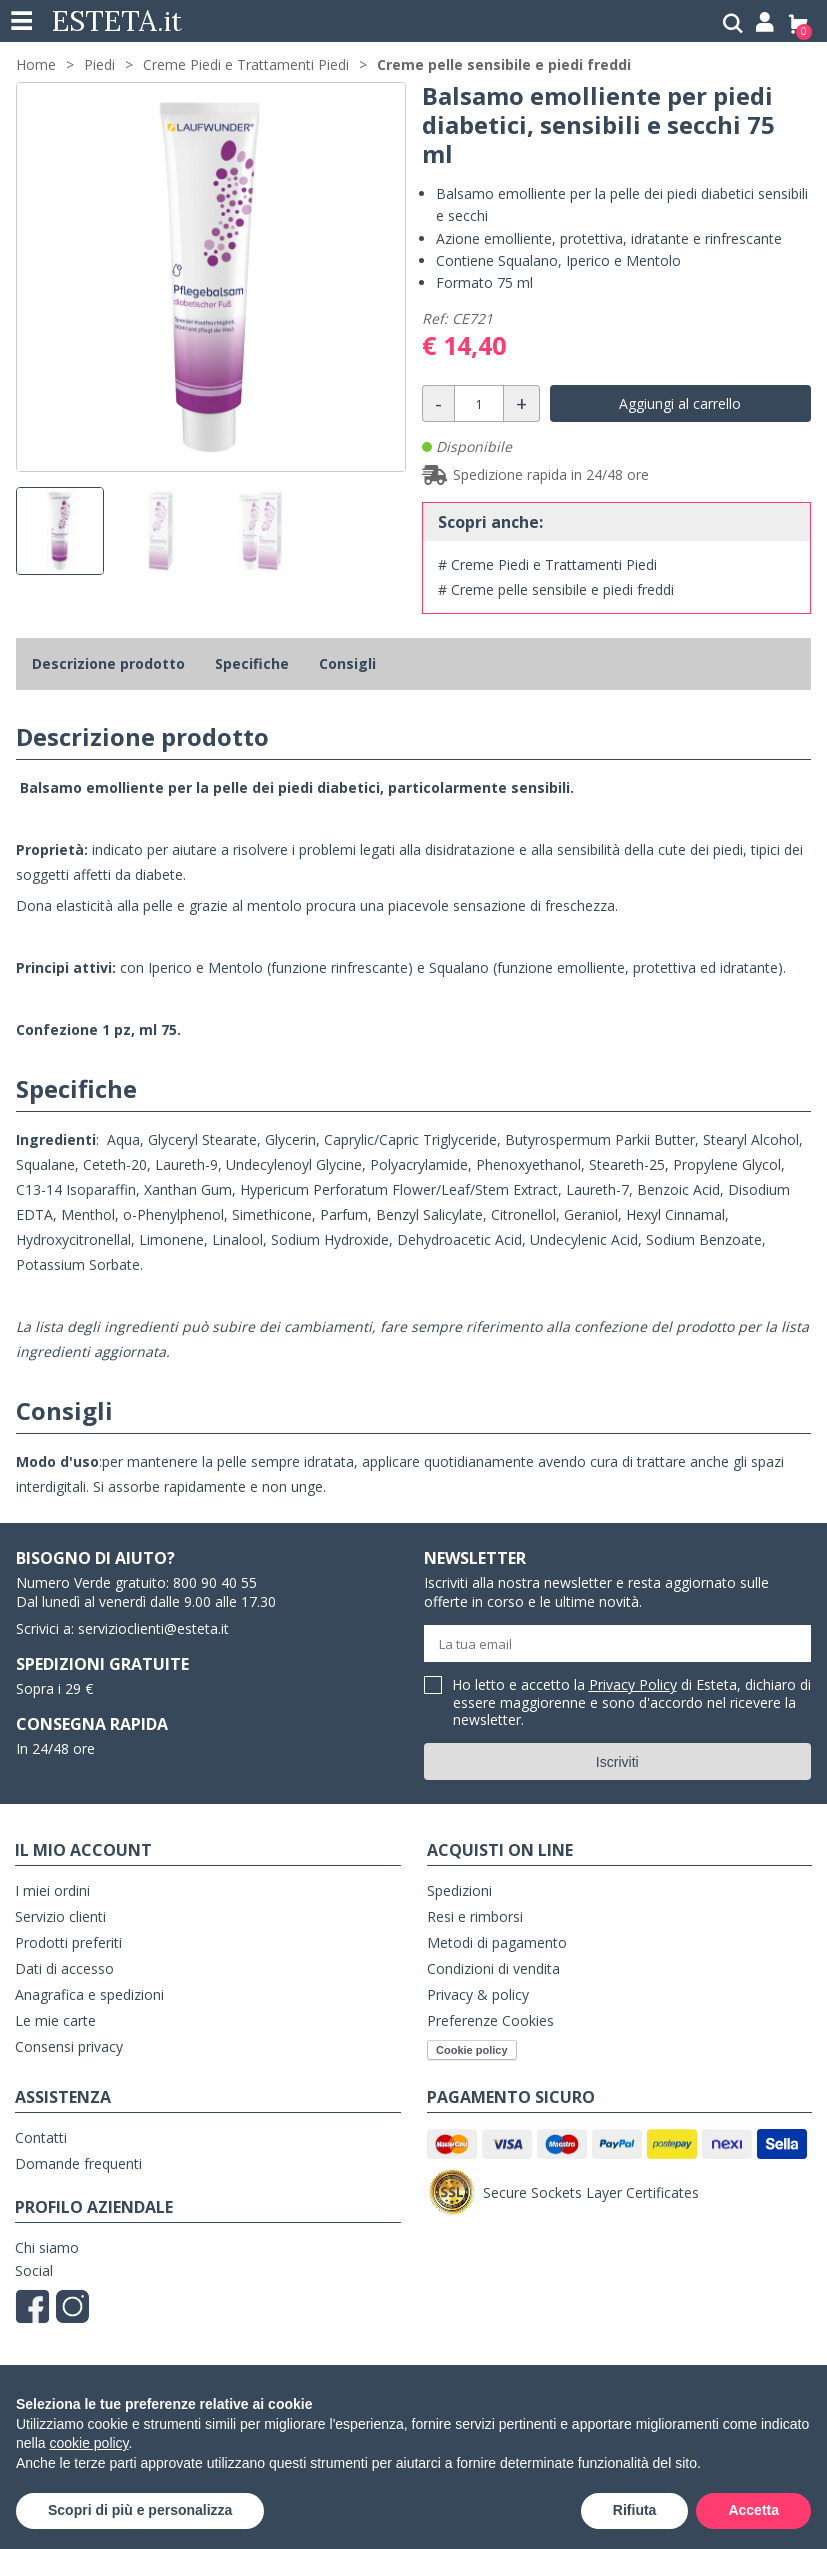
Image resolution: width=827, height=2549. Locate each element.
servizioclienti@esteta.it (153, 1628)
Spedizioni (459, 1890)
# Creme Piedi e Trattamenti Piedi (547, 564)
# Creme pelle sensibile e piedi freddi (556, 589)
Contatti (41, 2137)
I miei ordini (52, 1890)
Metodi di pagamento (497, 1942)
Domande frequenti (78, 2163)
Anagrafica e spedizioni (89, 1994)
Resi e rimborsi (475, 1916)
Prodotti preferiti (68, 1942)
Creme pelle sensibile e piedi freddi (504, 64)
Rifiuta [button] (635, 2510)
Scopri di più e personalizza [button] (140, 2510)
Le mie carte (55, 2020)
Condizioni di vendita (493, 1968)
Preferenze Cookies (490, 2020)
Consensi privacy (69, 2046)
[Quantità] (479, 403)
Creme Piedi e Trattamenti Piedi (246, 64)
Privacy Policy (633, 1684)
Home (36, 64)
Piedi (99, 64)
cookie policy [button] (88, 2443)
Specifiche (252, 663)
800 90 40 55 (215, 1582)
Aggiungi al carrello (680, 403)
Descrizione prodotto (108, 663)
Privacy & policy (478, 1994)
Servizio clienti (60, 1916)
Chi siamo (47, 2247)
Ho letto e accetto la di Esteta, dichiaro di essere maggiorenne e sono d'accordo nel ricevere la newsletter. (632, 1703)
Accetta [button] (753, 2510)
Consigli (347, 663)
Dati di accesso (64, 1968)
